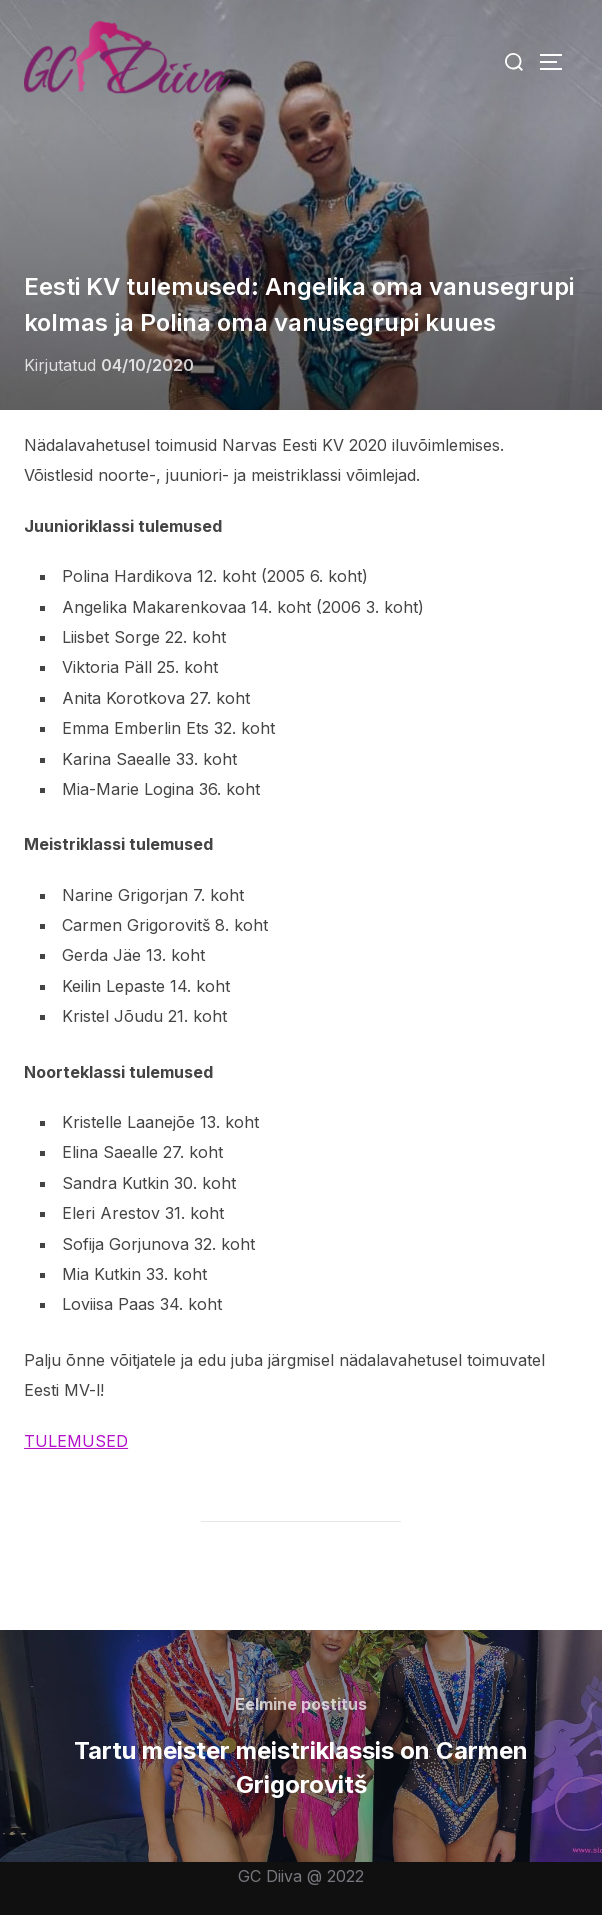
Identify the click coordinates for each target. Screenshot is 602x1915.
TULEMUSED (76, 1441)
